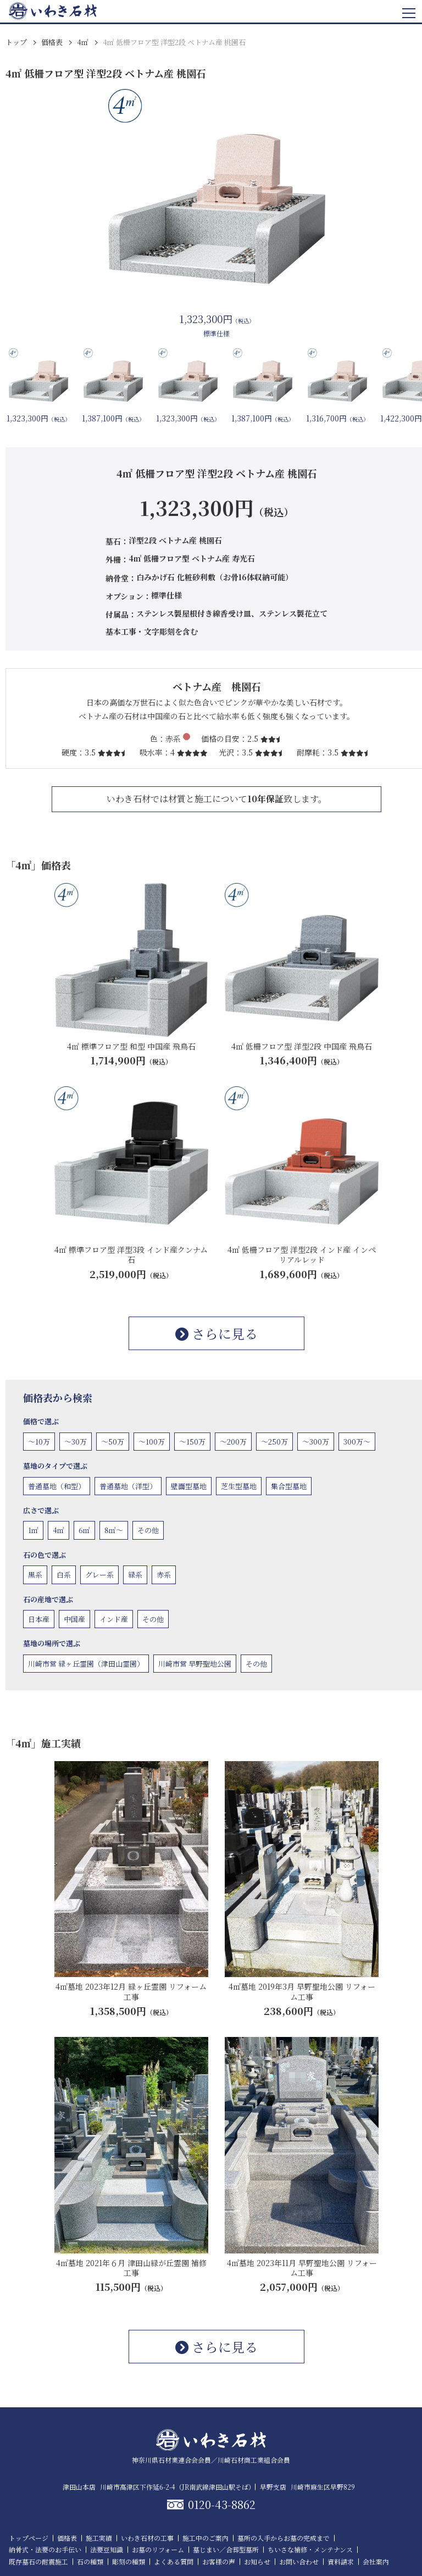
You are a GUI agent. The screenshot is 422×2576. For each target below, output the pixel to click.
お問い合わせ (299, 2561)
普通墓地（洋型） (128, 1486)
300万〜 (356, 1441)
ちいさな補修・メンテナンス (310, 2549)
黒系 (35, 1574)
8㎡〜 (113, 1530)
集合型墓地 (289, 1486)
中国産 (74, 1619)
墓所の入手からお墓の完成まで (283, 2537)
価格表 (52, 42)
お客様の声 (218, 2561)
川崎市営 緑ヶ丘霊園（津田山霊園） (86, 1663)
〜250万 (274, 1441)
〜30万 (75, 1441)
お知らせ (257, 2561)
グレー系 (99, 1574)
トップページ (28, 2537)
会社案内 (376, 2561)
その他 (148, 1530)
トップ (16, 42)
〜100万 (151, 1441)
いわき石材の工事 (147, 2537)
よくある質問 (173, 2561)
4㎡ (82, 42)
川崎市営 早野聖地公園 (194, 1663)
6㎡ (84, 1530)
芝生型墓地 (239, 1486)
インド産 (113, 1619)
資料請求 (340, 2561)
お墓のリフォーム (158, 2549)
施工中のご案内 (205, 2537)
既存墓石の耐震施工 (38, 2561)
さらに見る (216, 1333)
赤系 (164, 1574)
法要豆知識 (106, 2549)
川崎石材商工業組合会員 (254, 2459)
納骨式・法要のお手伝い (45, 2549)
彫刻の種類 (128, 2561)
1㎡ (33, 1530)
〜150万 (192, 1441)
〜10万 (39, 1441)
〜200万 (233, 1441)
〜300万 (315, 1441)
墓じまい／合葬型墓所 (226, 2549)
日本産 (38, 1619)
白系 (64, 1574)
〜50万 (112, 1441)
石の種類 (90, 2561)
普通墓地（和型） (56, 1486)
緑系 (135, 1574)
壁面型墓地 (189, 1486)
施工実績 (99, 2537)
